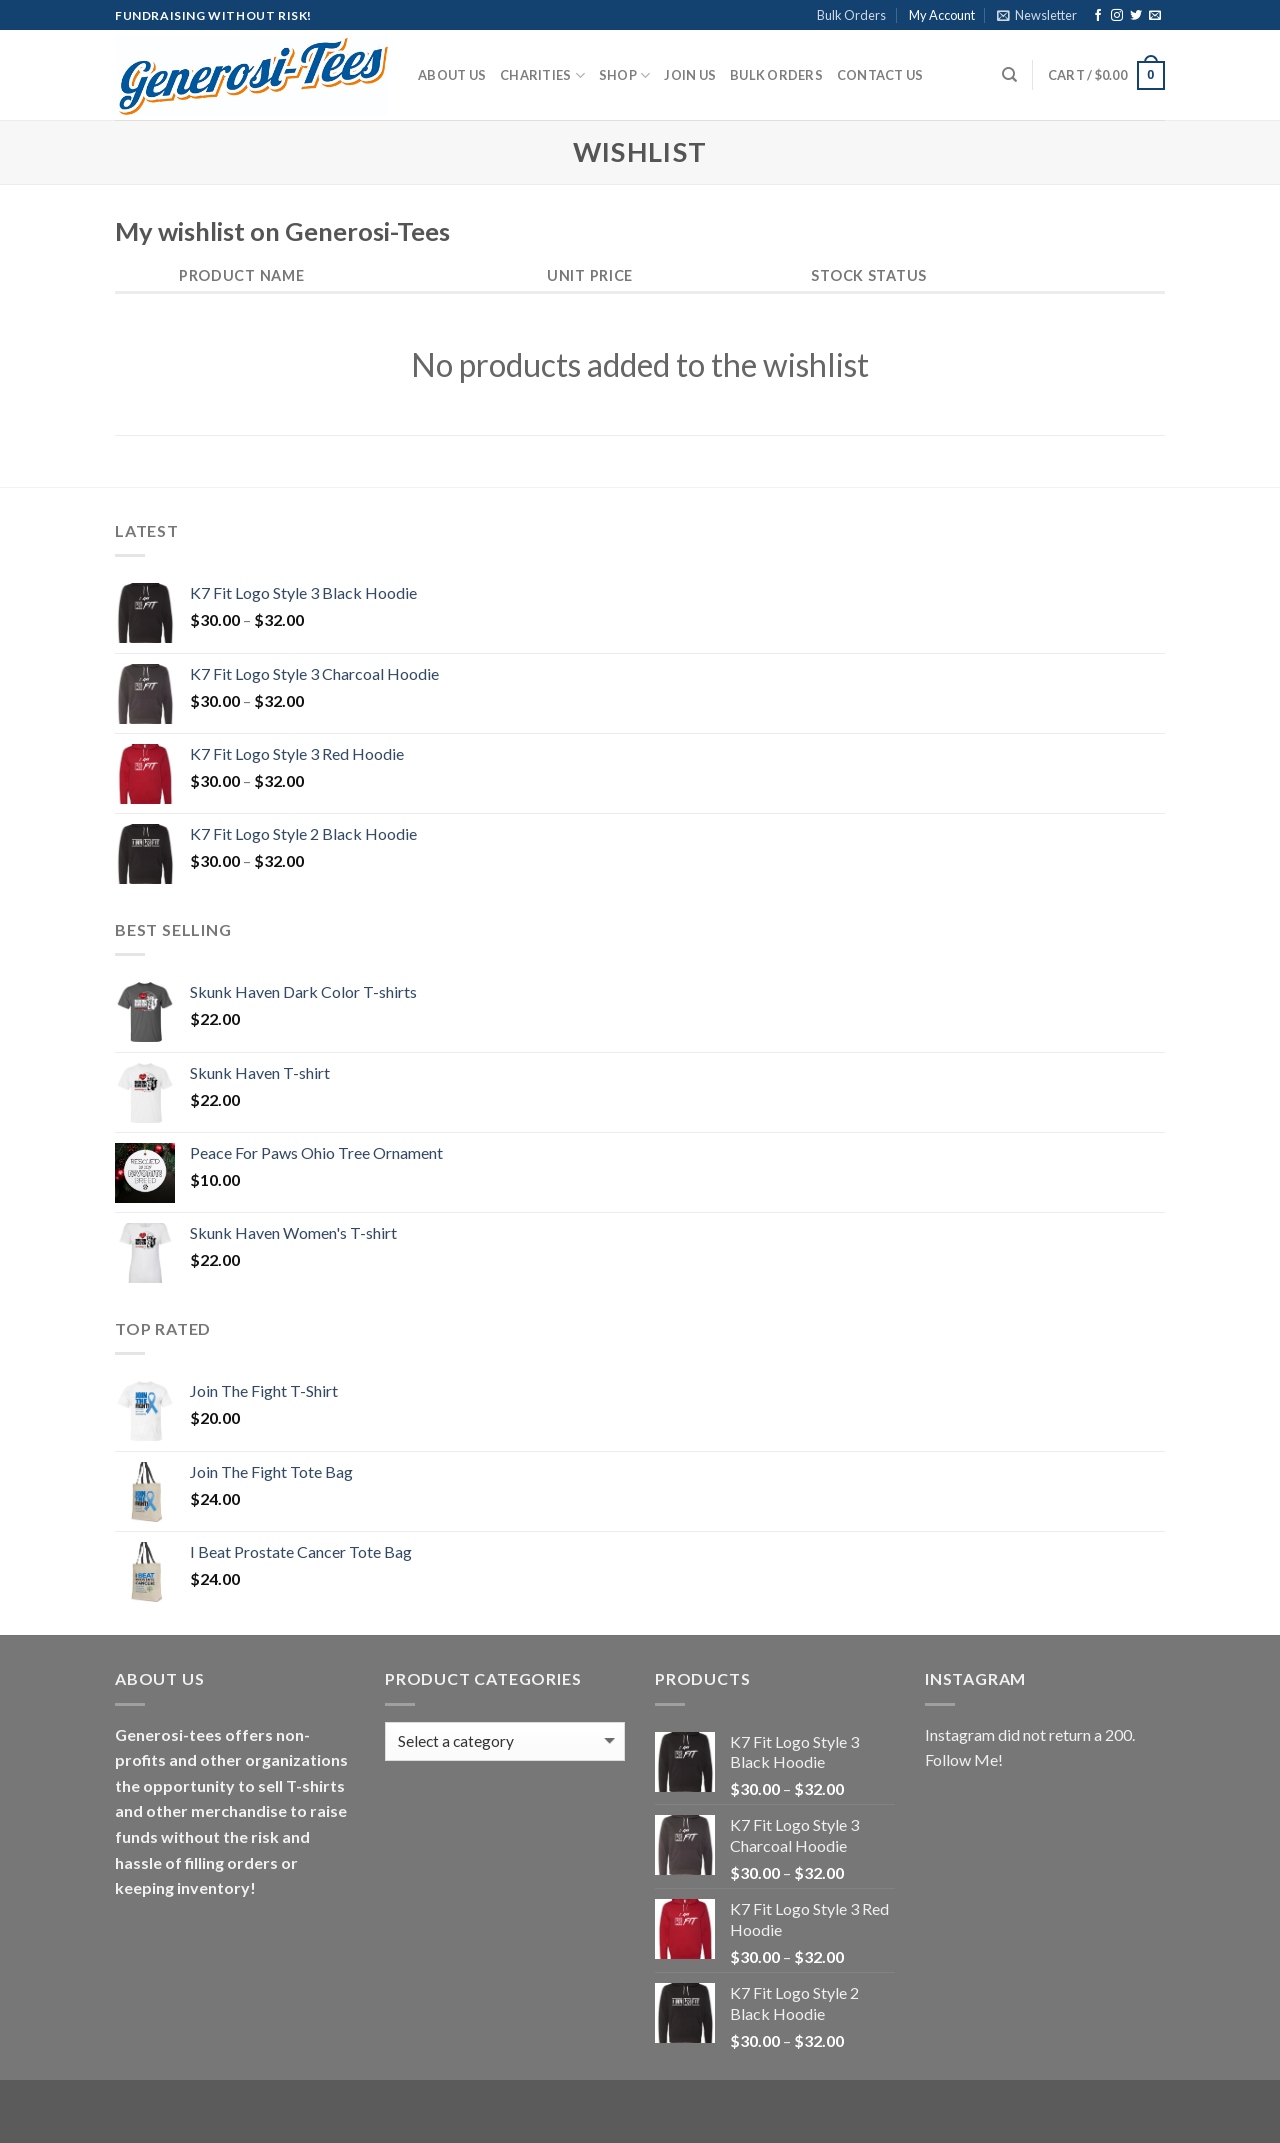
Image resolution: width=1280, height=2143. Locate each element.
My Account (942, 15)
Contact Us (880, 75)
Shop (624, 75)
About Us (452, 75)
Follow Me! (964, 1759)
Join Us (690, 75)
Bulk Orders (851, 15)
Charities (542, 75)
